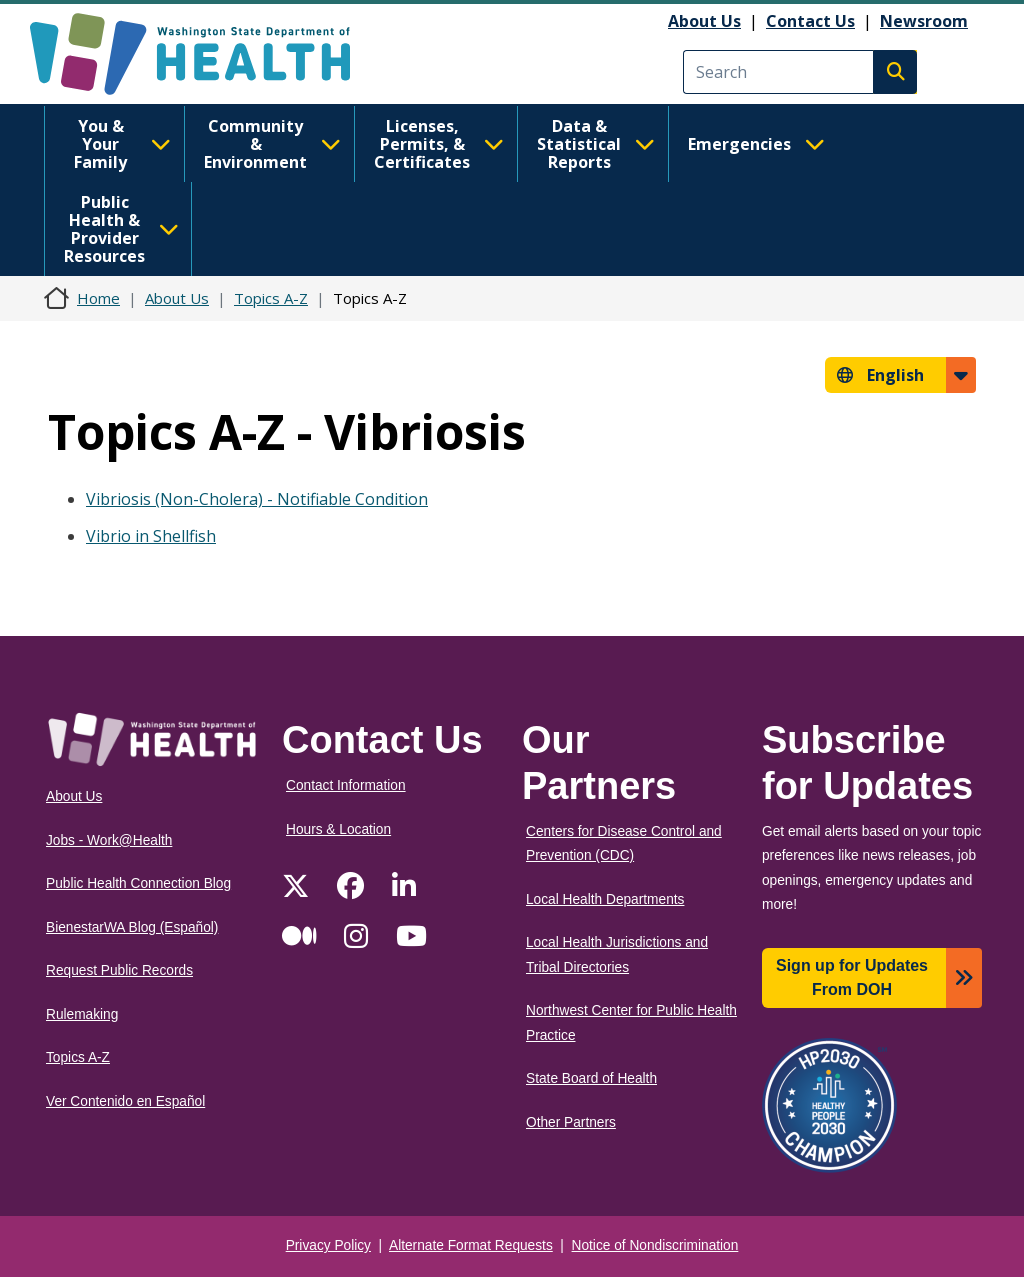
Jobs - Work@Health (109, 840)
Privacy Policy (328, 1245)
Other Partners (571, 1122)
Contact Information (346, 785)
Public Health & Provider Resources (121, 229)
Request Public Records (119, 970)
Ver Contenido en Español (125, 1101)
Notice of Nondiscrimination (655, 1245)
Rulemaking (82, 1014)
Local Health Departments (605, 899)
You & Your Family (122, 144)
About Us (704, 21)
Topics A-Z (271, 298)
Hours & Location (338, 829)
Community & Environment (272, 144)
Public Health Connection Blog (138, 883)
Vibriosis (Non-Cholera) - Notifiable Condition (257, 499)
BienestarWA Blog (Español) (132, 927)
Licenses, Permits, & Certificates (439, 144)
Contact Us (810, 21)
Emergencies (756, 144)
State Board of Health (591, 1078)
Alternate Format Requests (471, 1245)
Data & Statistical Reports (596, 144)
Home (98, 298)
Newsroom (924, 21)
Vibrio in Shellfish (151, 536)
